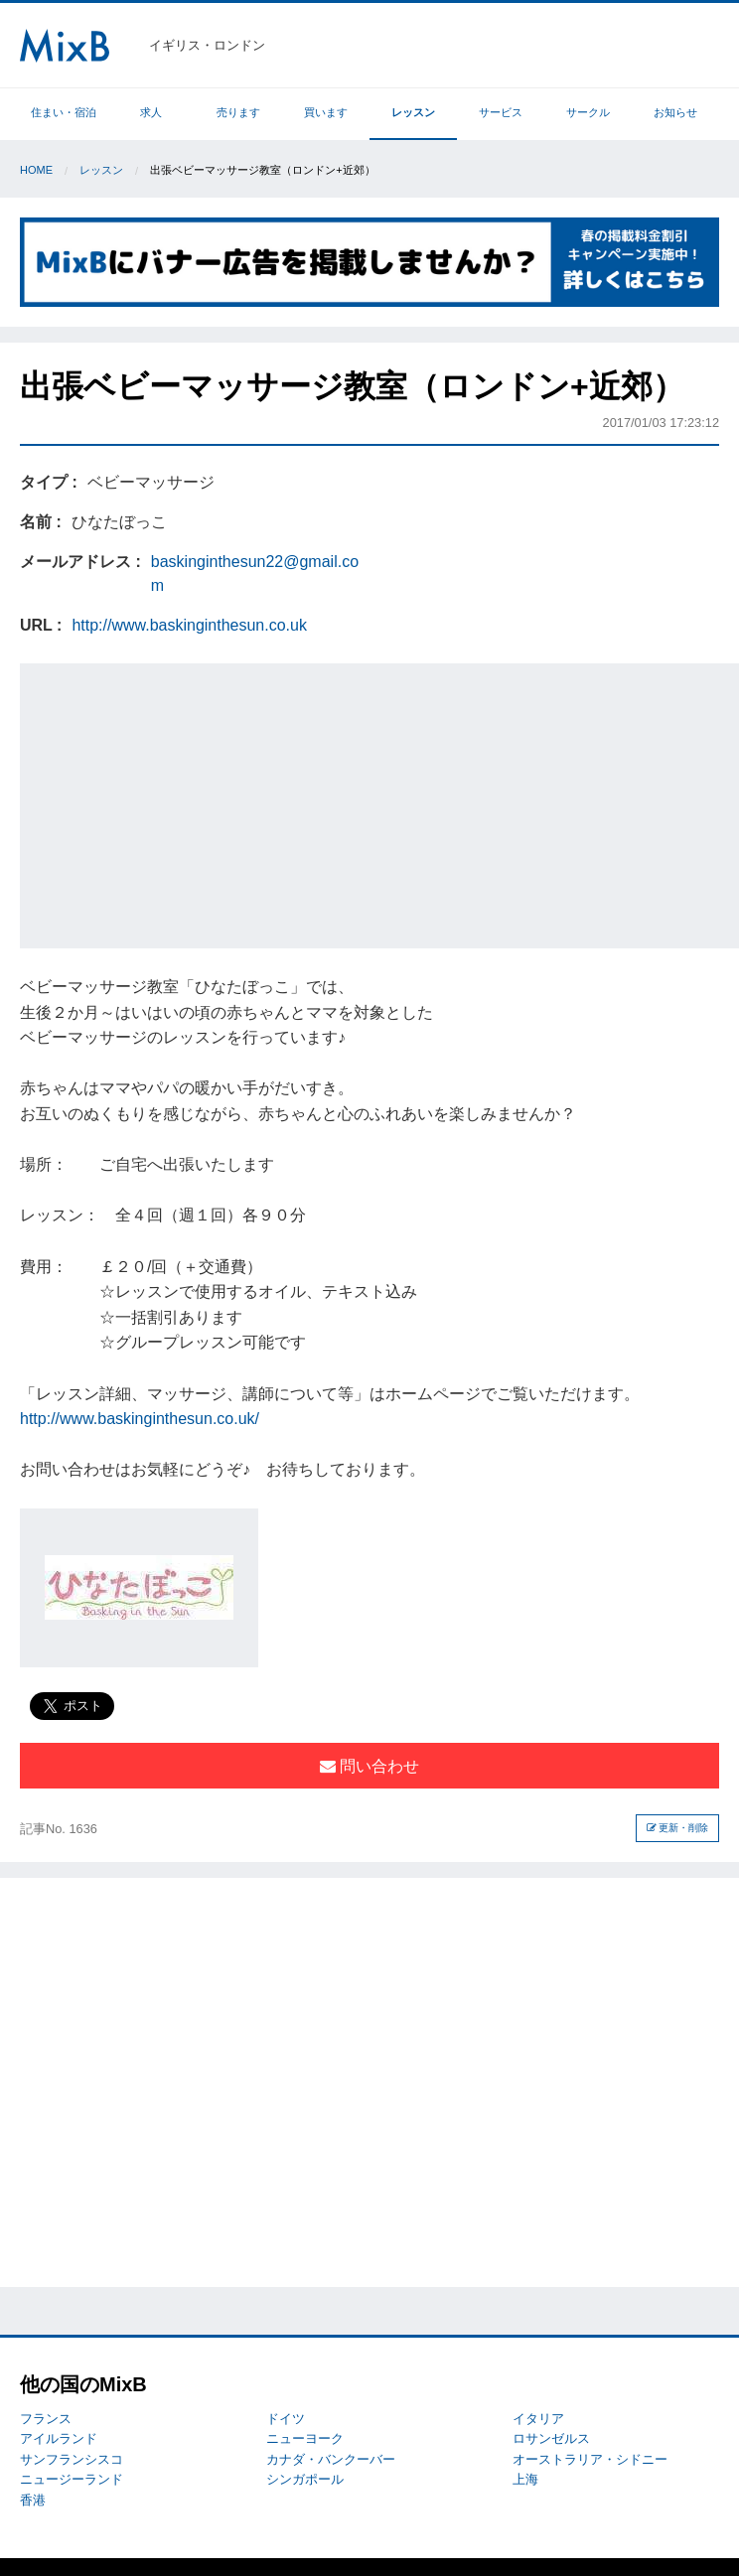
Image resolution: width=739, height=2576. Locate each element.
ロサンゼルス (551, 2438)
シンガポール (305, 2479)
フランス (46, 2418)
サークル (588, 112)
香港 (33, 2500)
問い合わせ (369, 1766)
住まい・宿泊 (63, 112)
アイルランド (58, 2438)
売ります (238, 112)
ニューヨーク (305, 2438)
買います (326, 112)
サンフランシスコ (71, 2459)
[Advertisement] (381, 802)
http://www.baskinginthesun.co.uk (189, 625)
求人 (151, 112)
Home (36, 170)
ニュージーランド (71, 2479)
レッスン (413, 112)
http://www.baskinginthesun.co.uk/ (139, 1418)
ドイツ (285, 2418)
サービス (500, 112)
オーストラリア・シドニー (590, 2459)
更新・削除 (678, 1827)
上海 (525, 2479)
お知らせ (675, 112)
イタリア (538, 2418)
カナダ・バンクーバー (330, 2459)
